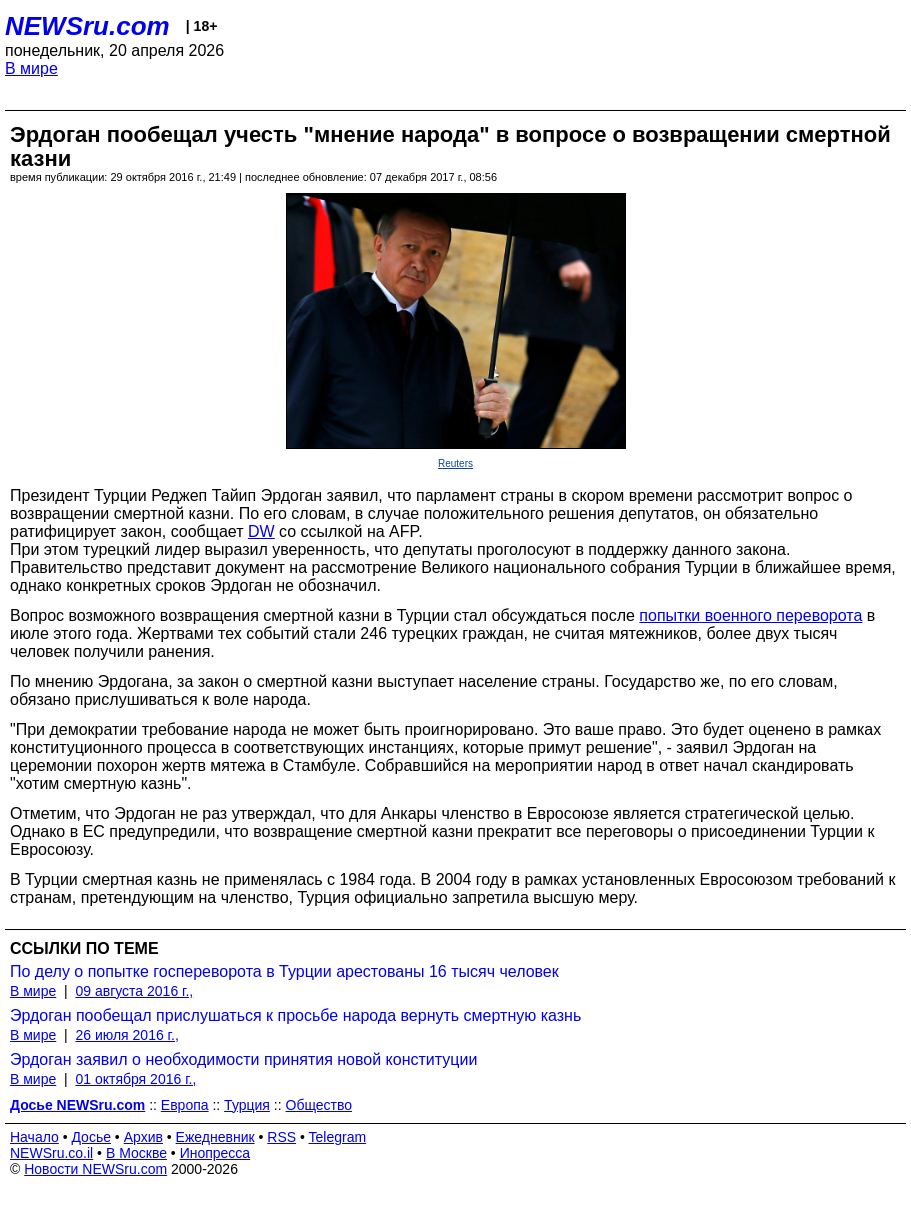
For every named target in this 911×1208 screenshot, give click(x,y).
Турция (247, 1105)
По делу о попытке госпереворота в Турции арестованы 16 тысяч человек (284, 971)
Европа (185, 1105)
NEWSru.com (87, 26)
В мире (31, 68)
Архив (143, 1137)
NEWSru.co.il (51, 1153)
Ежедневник (215, 1137)
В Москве (136, 1153)
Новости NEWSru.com (95, 1169)
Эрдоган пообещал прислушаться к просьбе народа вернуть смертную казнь (295, 1015)
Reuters (455, 463)
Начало (34, 1137)
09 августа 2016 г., (134, 991)
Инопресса (215, 1153)
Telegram (338, 1137)
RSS (281, 1137)
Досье (91, 1137)
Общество (319, 1105)
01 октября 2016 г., (135, 1079)
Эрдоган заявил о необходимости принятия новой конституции (243, 1059)
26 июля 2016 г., (126, 1035)
